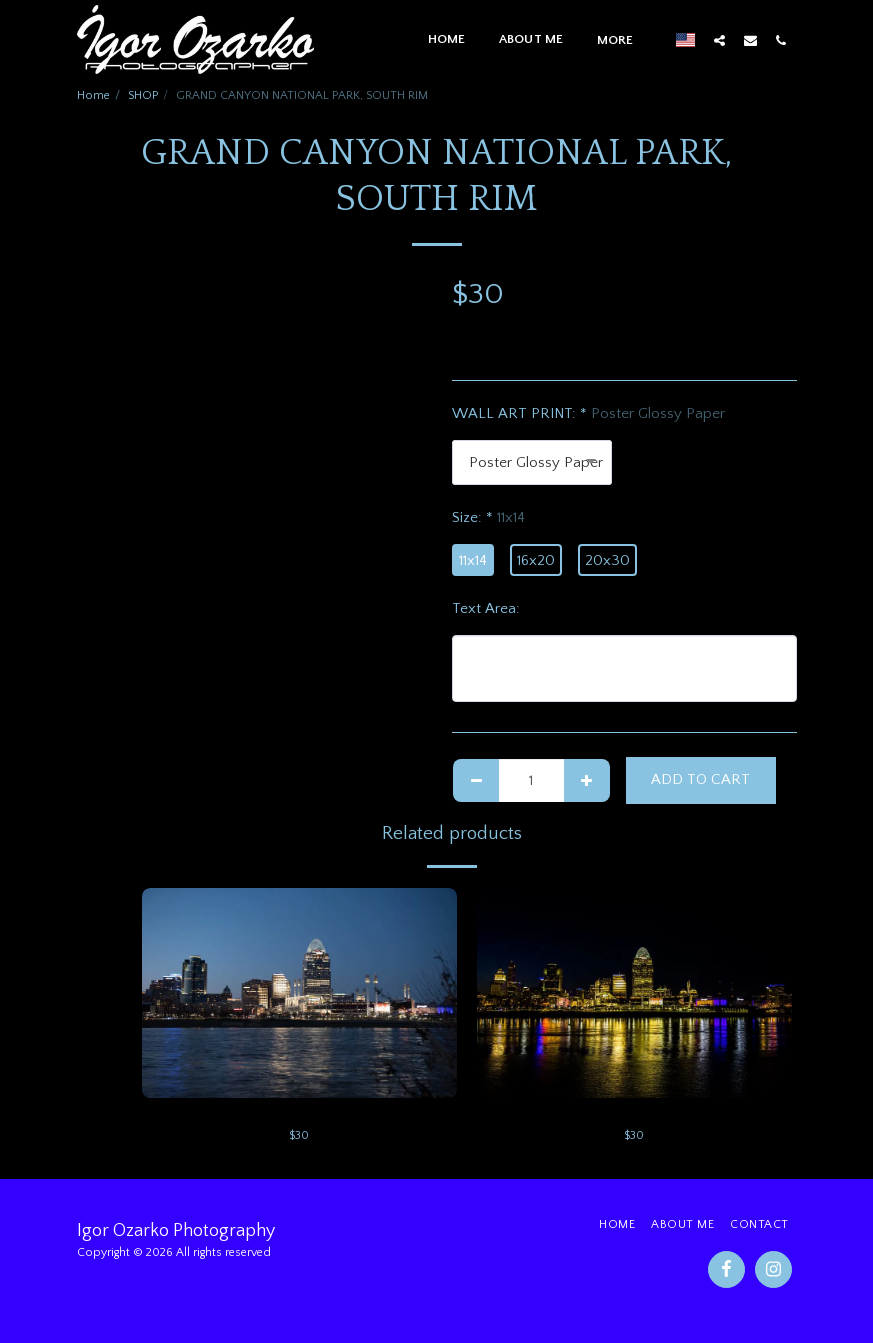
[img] (299, 993)
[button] (719, 40)
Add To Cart (700, 779)
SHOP (143, 95)
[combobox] (532, 463)
